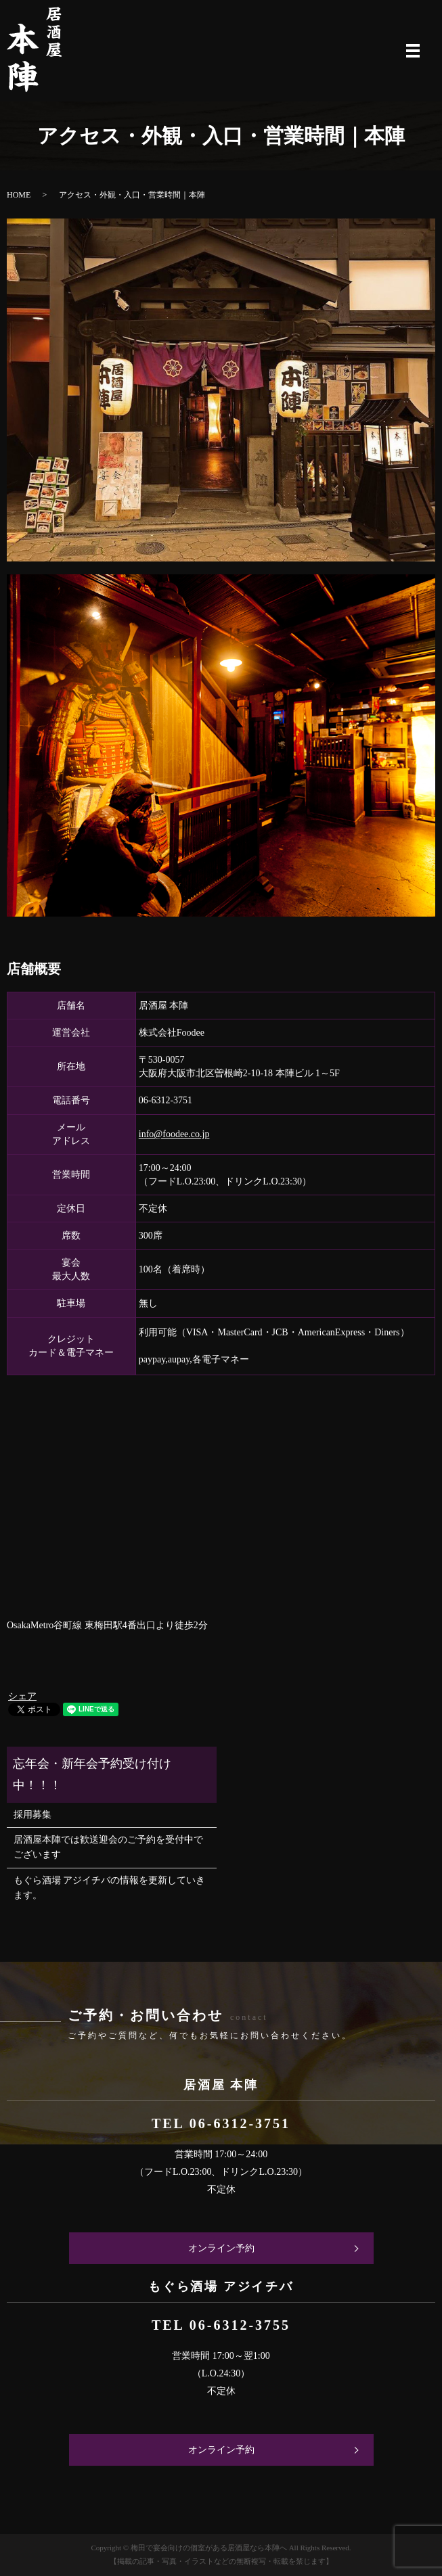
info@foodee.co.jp (174, 1134)
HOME (18, 195)
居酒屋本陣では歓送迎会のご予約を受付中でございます (108, 1847)
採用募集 (32, 1815)
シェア (22, 1696)
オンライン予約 (221, 2248)
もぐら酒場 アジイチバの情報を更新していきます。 (110, 1887)
